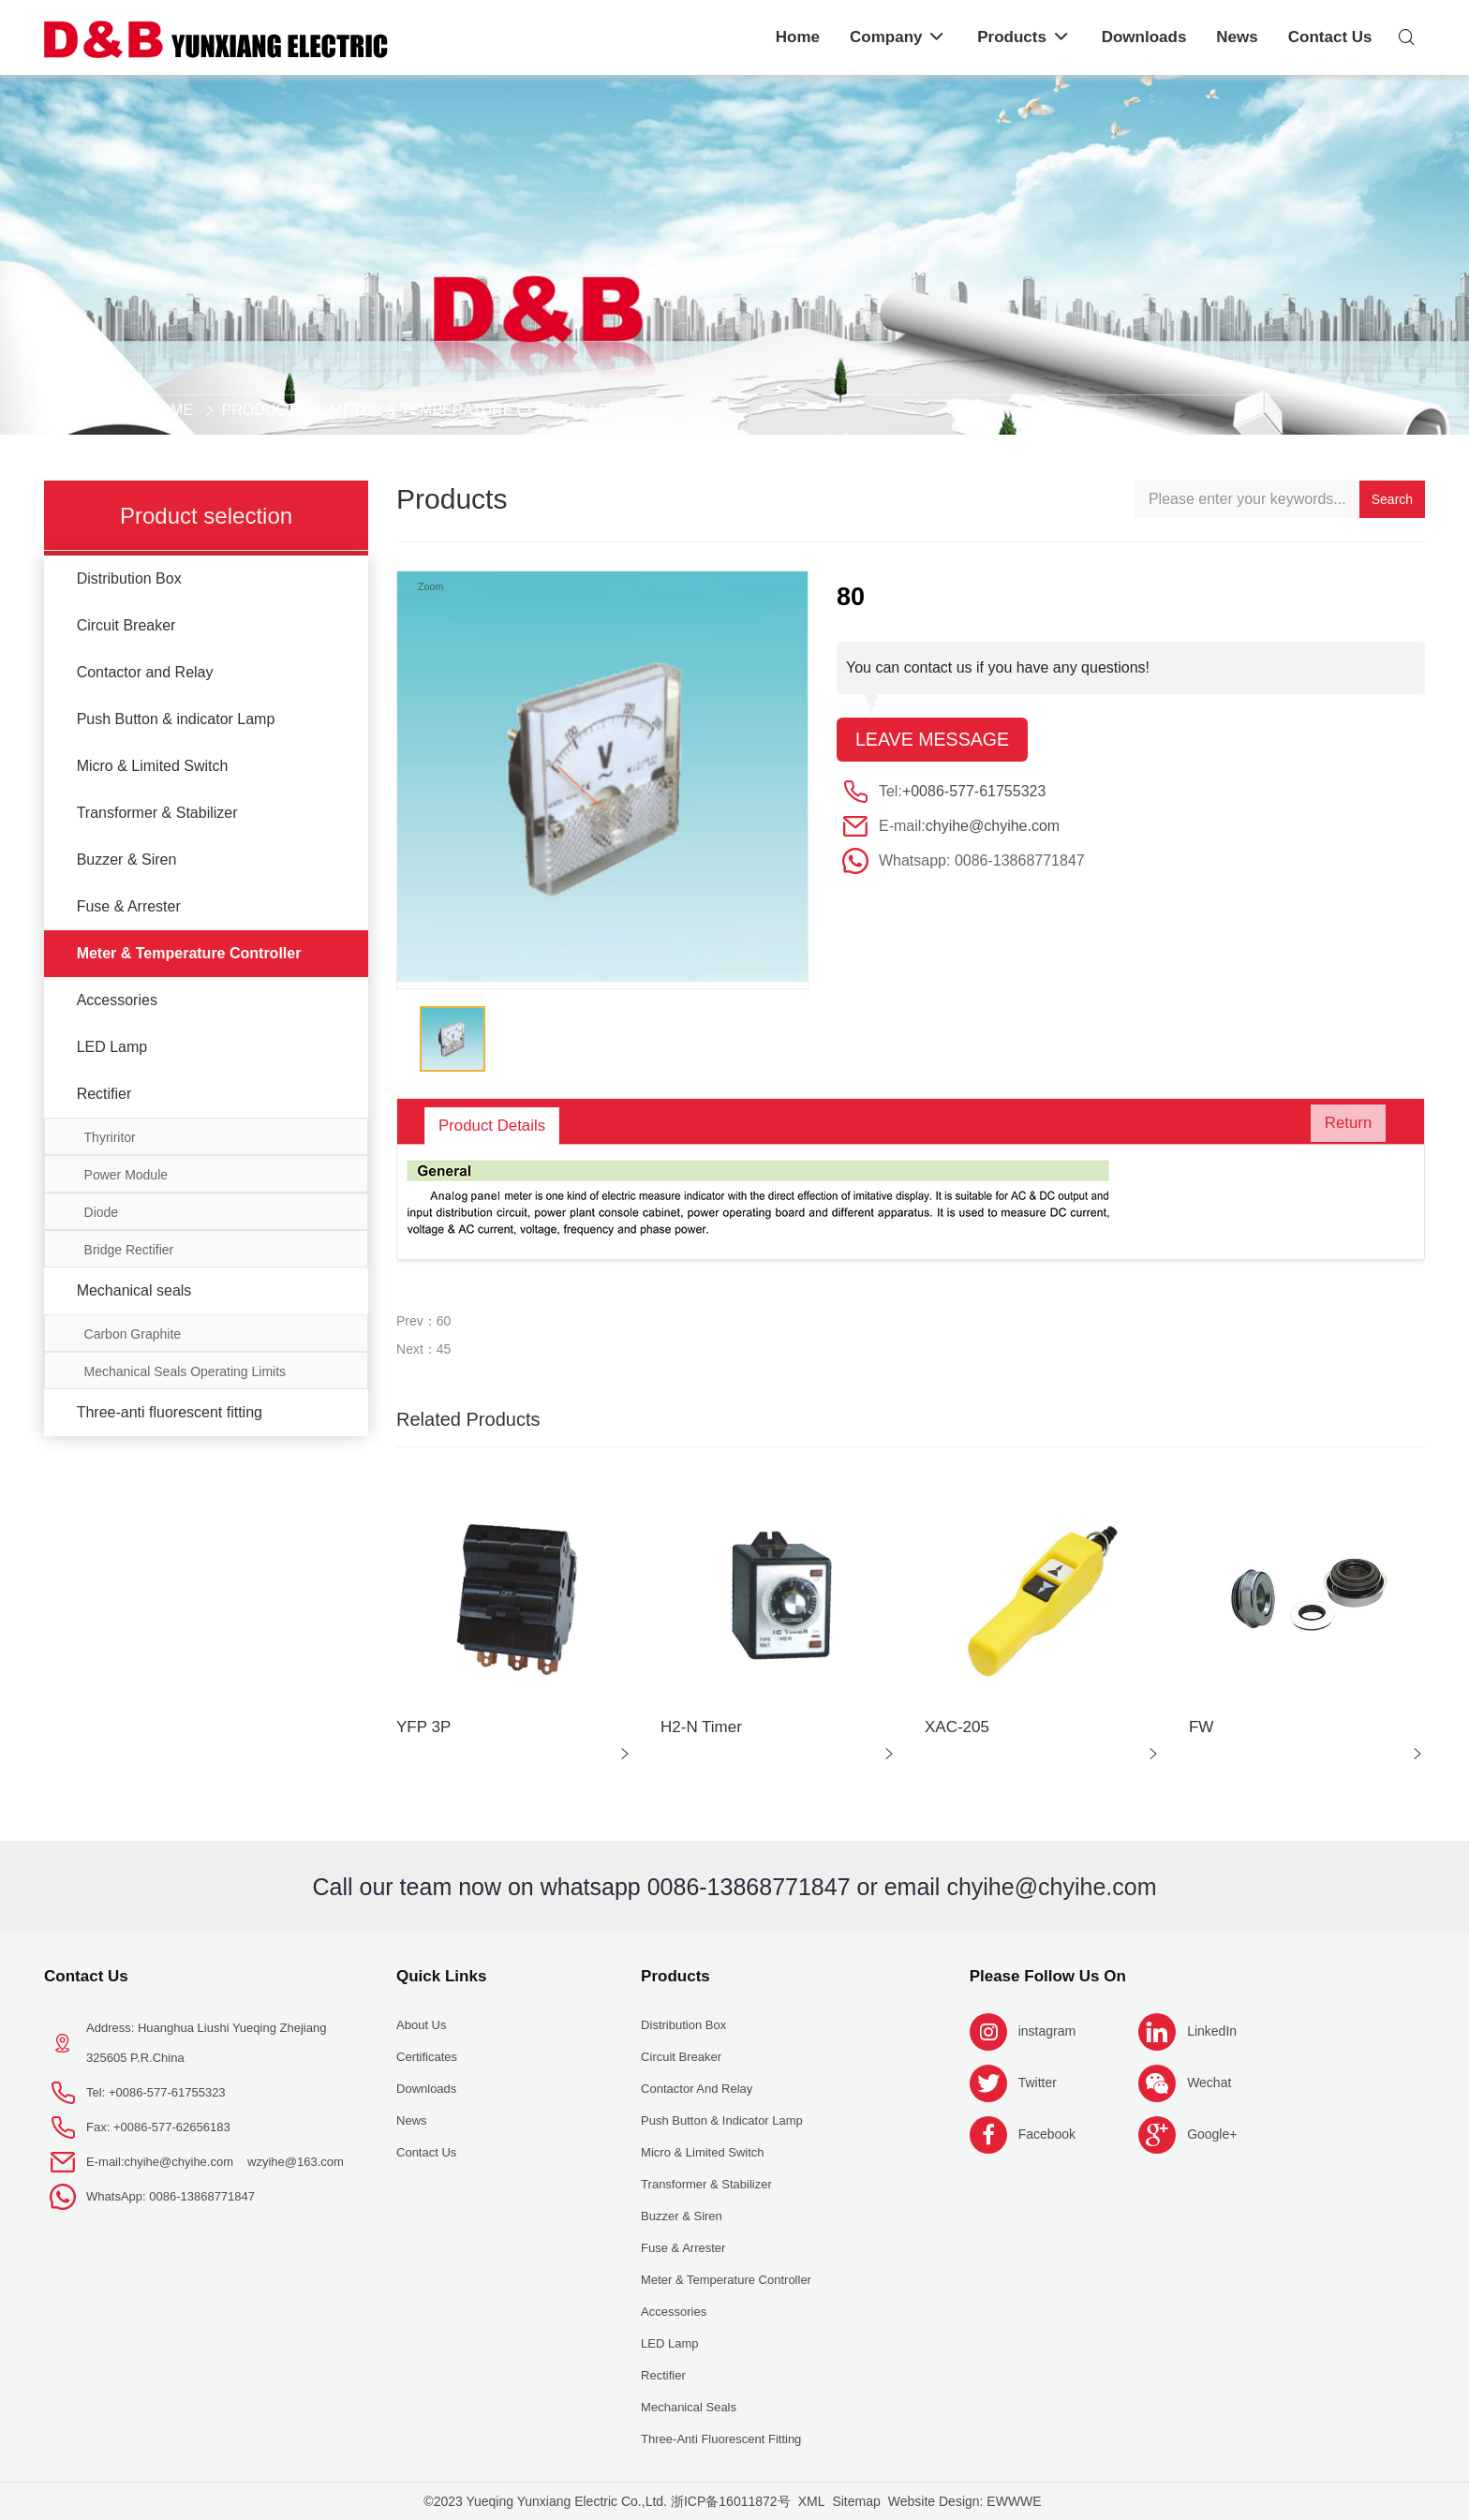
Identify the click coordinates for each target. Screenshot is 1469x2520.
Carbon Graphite (133, 1334)
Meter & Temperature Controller (474, 410)
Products (264, 410)
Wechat (1209, 2082)
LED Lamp (112, 1047)
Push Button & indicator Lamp (176, 719)
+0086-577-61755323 (974, 792)
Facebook (1047, 2134)
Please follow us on (1048, 1976)
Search (1392, 499)
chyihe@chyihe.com (993, 827)
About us (421, 2025)
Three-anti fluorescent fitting (169, 1412)
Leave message (933, 740)
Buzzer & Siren (127, 859)
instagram (1047, 2030)
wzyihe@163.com (295, 2162)
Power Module (126, 1174)
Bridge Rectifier (129, 1249)
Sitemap (856, 2501)
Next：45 (423, 1349)
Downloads (426, 2089)
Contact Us (86, 1976)
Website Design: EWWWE (965, 2501)
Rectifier (104, 1094)
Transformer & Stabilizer (157, 813)
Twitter (1037, 2082)
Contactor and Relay (145, 672)
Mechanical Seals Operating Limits (185, 1371)
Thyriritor (110, 1137)
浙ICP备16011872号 (731, 2501)
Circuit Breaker (126, 625)
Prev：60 (423, 1320)
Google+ (1212, 2134)
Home (170, 410)
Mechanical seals (134, 1290)
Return (1342, 1126)
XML (811, 2501)
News (411, 2120)
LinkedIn (1212, 2030)
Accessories (117, 1000)
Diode (101, 1212)
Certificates (426, 2057)
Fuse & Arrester (129, 906)
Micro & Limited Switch (153, 766)
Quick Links (441, 1976)
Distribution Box (129, 578)
